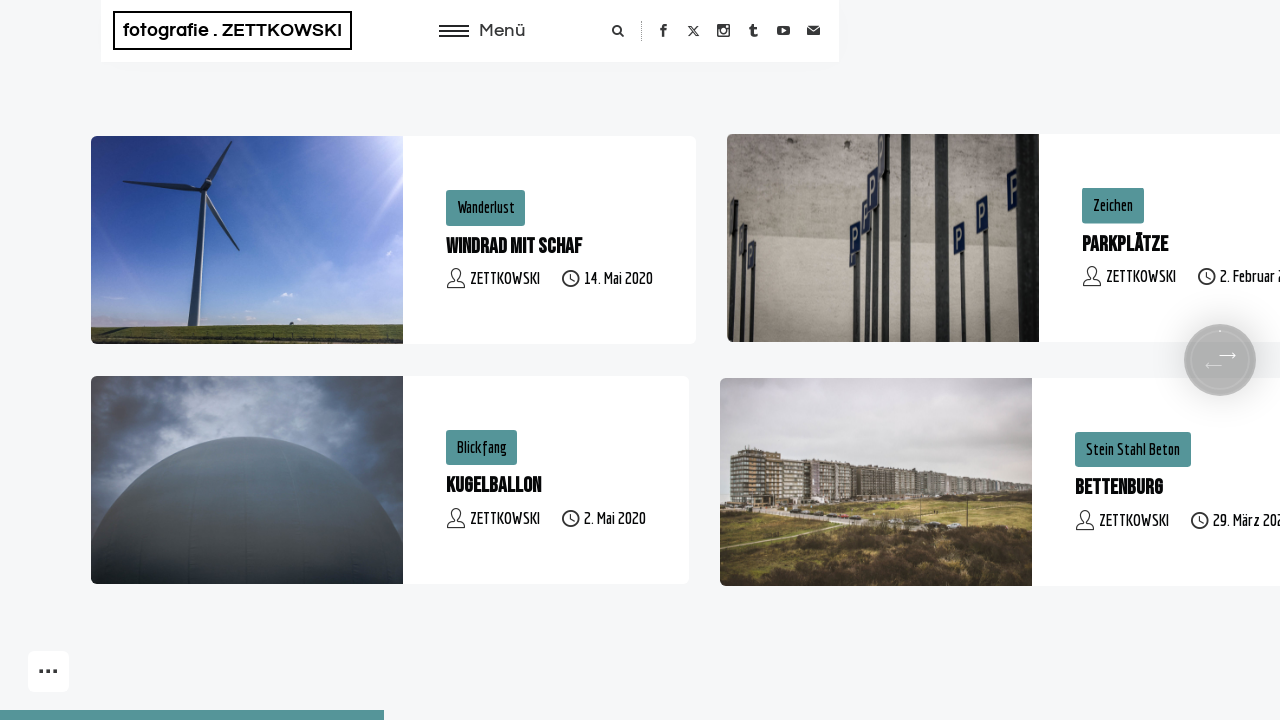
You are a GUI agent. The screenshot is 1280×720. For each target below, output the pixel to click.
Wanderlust (486, 207)
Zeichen (1113, 205)
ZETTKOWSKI (505, 277)
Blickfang (482, 447)
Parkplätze (1125, 244)
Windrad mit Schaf (514, 246)
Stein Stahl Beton (1133, 449)
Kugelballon (493, 485)
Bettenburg (1119, 487)
